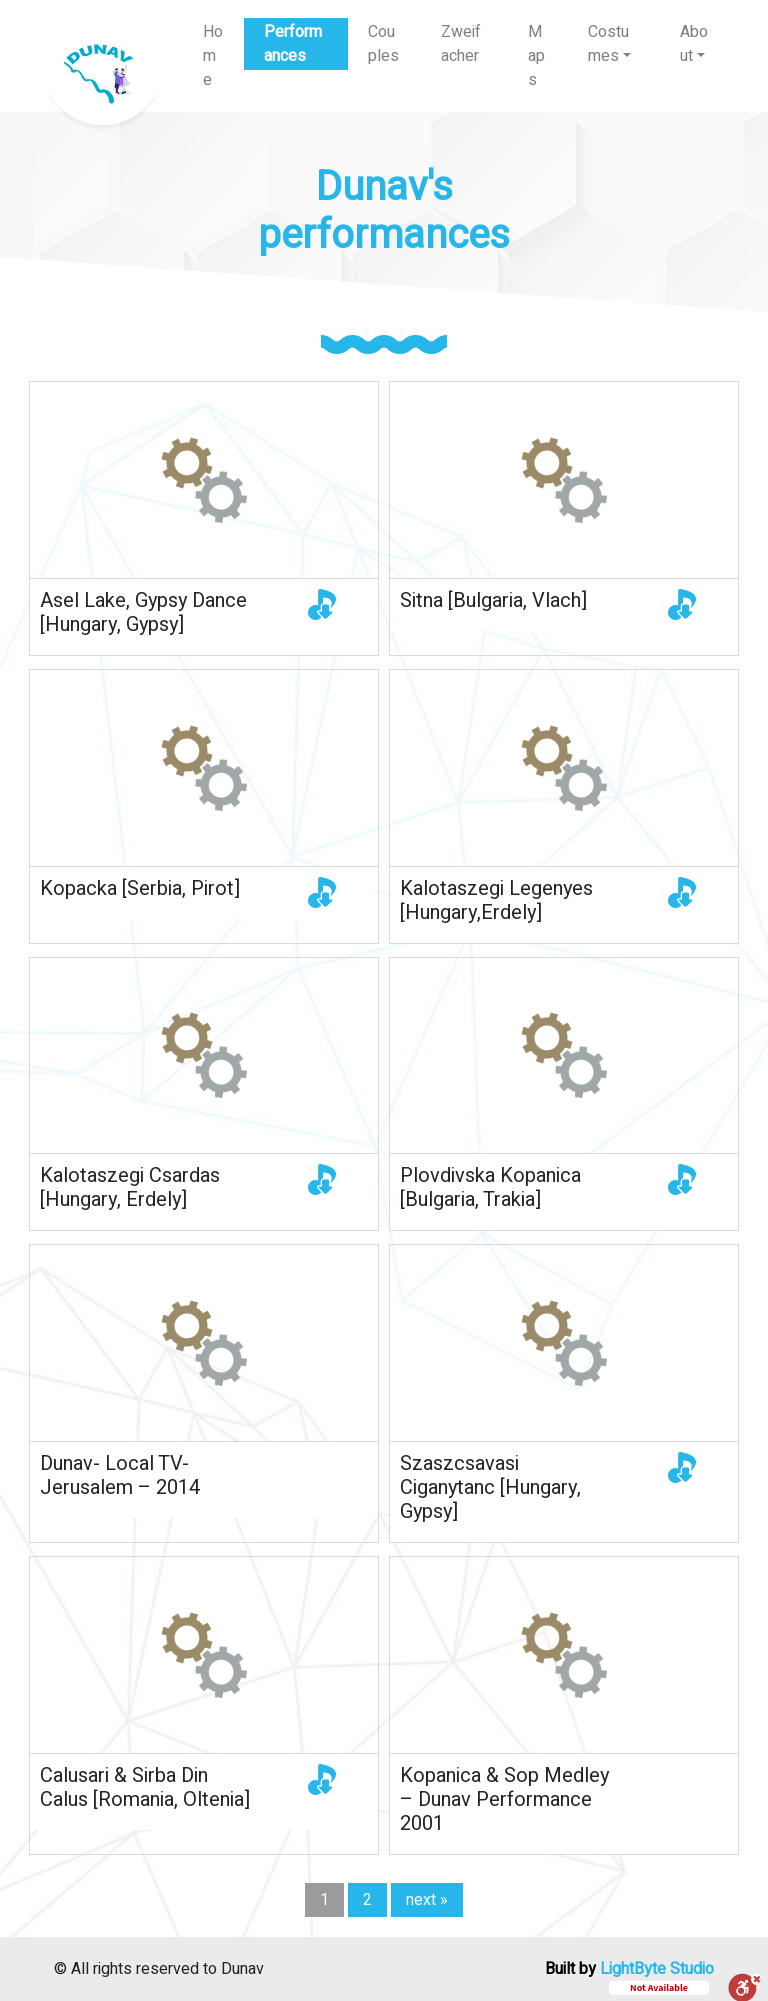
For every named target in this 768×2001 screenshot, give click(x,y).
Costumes (608, 44)
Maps (536, 56)
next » (427, 1900)
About (694, 44)
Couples (383, 44)
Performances (293, 44)
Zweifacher (461, 44)
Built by (629, 1969)
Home (213, 56)
